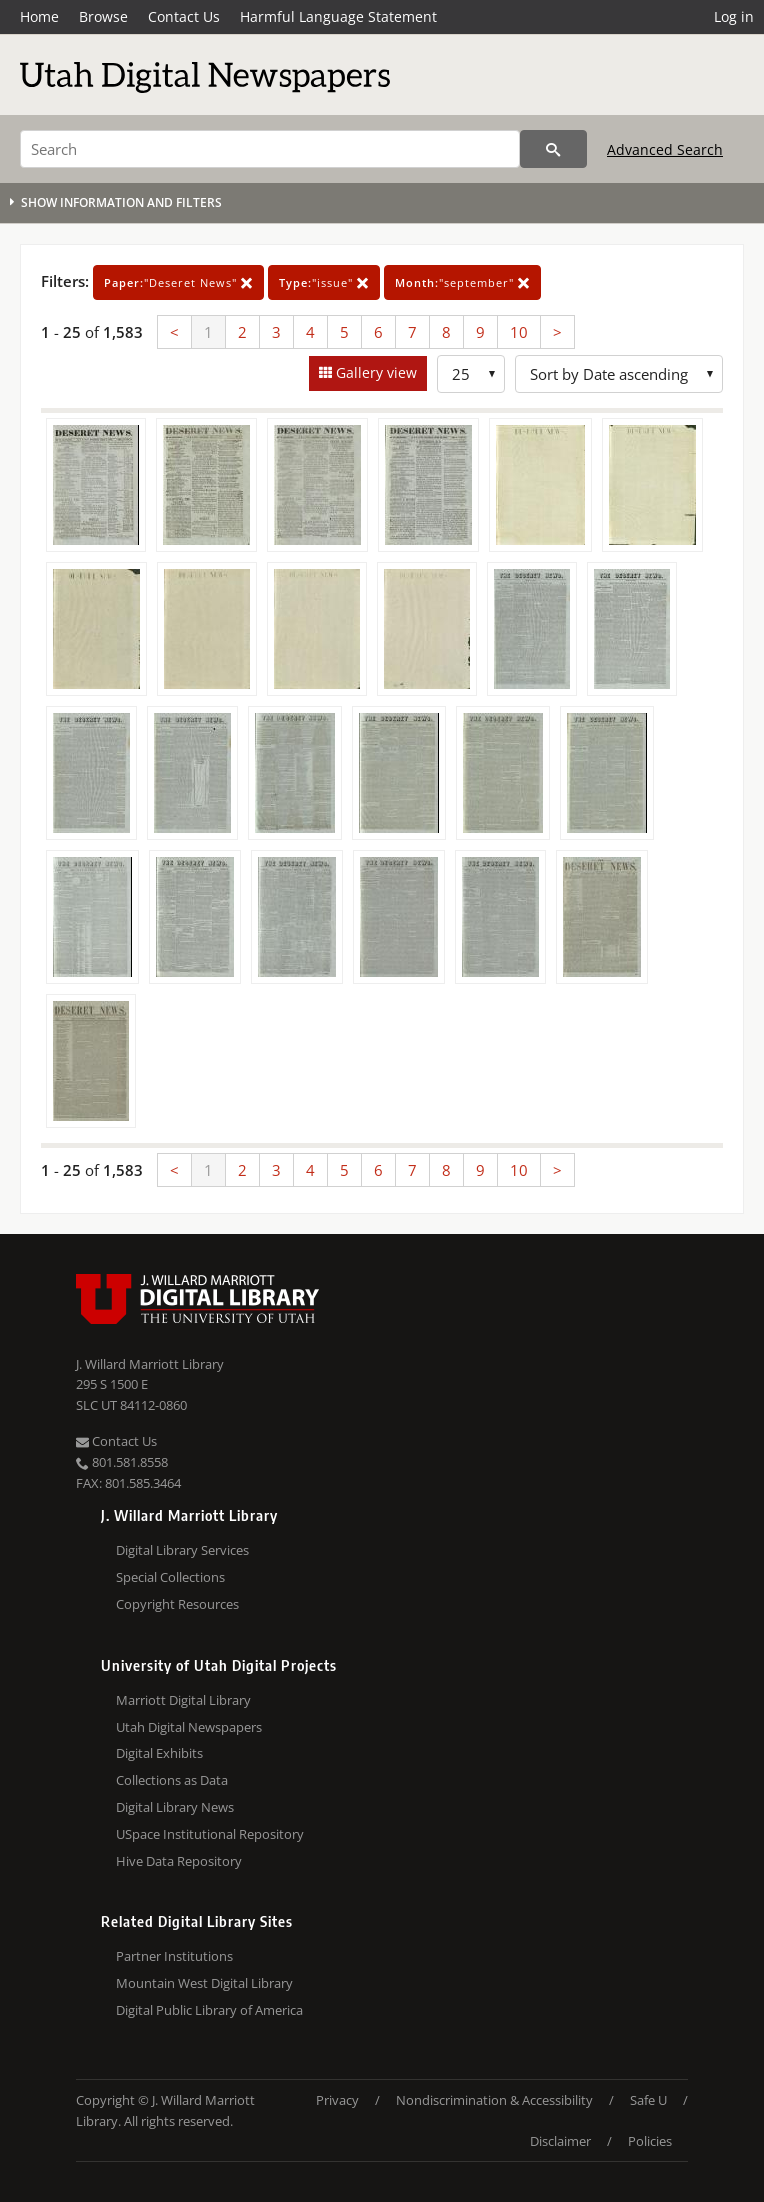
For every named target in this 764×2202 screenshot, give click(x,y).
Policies (650, 2141)
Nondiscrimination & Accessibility (494, 2100)
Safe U (648, 2100)
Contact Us (184, 16)
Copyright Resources (177, 1604)
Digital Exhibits (159, 1753)
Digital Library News (175, 1807)
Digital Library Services (182, 1550)
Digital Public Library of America (209, 2010)
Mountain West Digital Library (204, 1983)
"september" (462, 282)
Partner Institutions (174, 1956)
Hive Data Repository (179, 1861)
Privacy (337, 2100)
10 (519, 332)
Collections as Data (172, 1780)
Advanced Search (665, 149)
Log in (734, 16)
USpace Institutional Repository (210, 1834)
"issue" (324, 282)
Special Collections (170, 1577)
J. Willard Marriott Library (150, 1364)
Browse (103, 16)
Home (39, 16)
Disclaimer (560, 2141)
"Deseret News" (178, 282)
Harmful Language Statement (338, 16)
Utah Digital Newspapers (189, 1727)
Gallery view (374, 372)
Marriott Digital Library (183, 1700)
